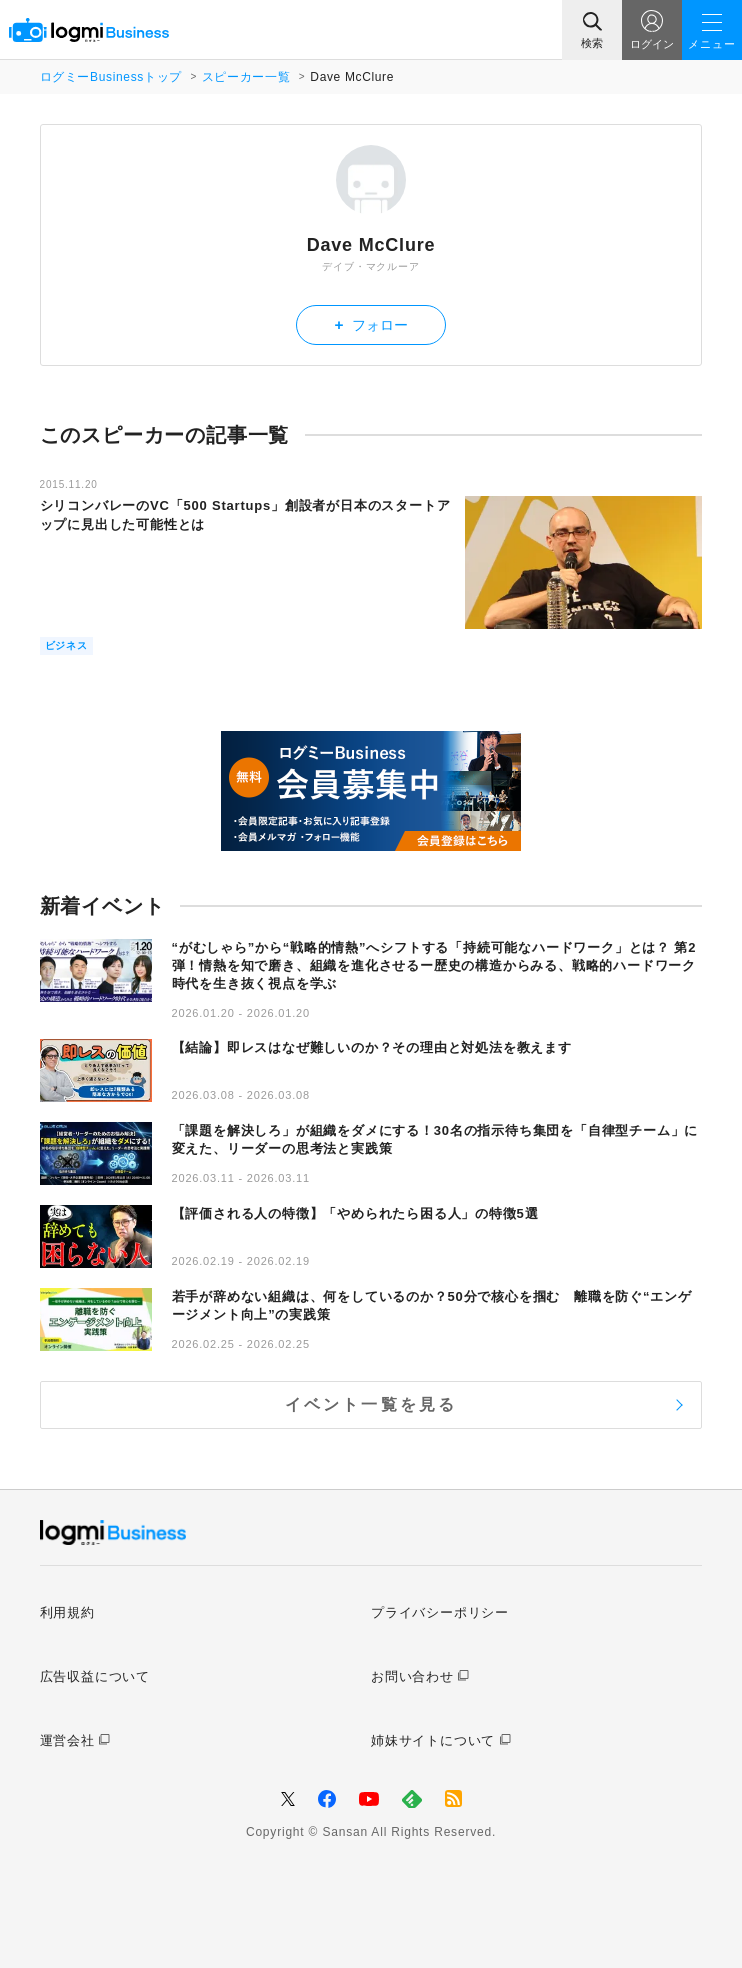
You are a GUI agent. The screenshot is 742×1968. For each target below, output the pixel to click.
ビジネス (66, 645)
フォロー (371, 324)
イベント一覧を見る (371, 1404)
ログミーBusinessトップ (111, 77)
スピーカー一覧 (246, 77)
